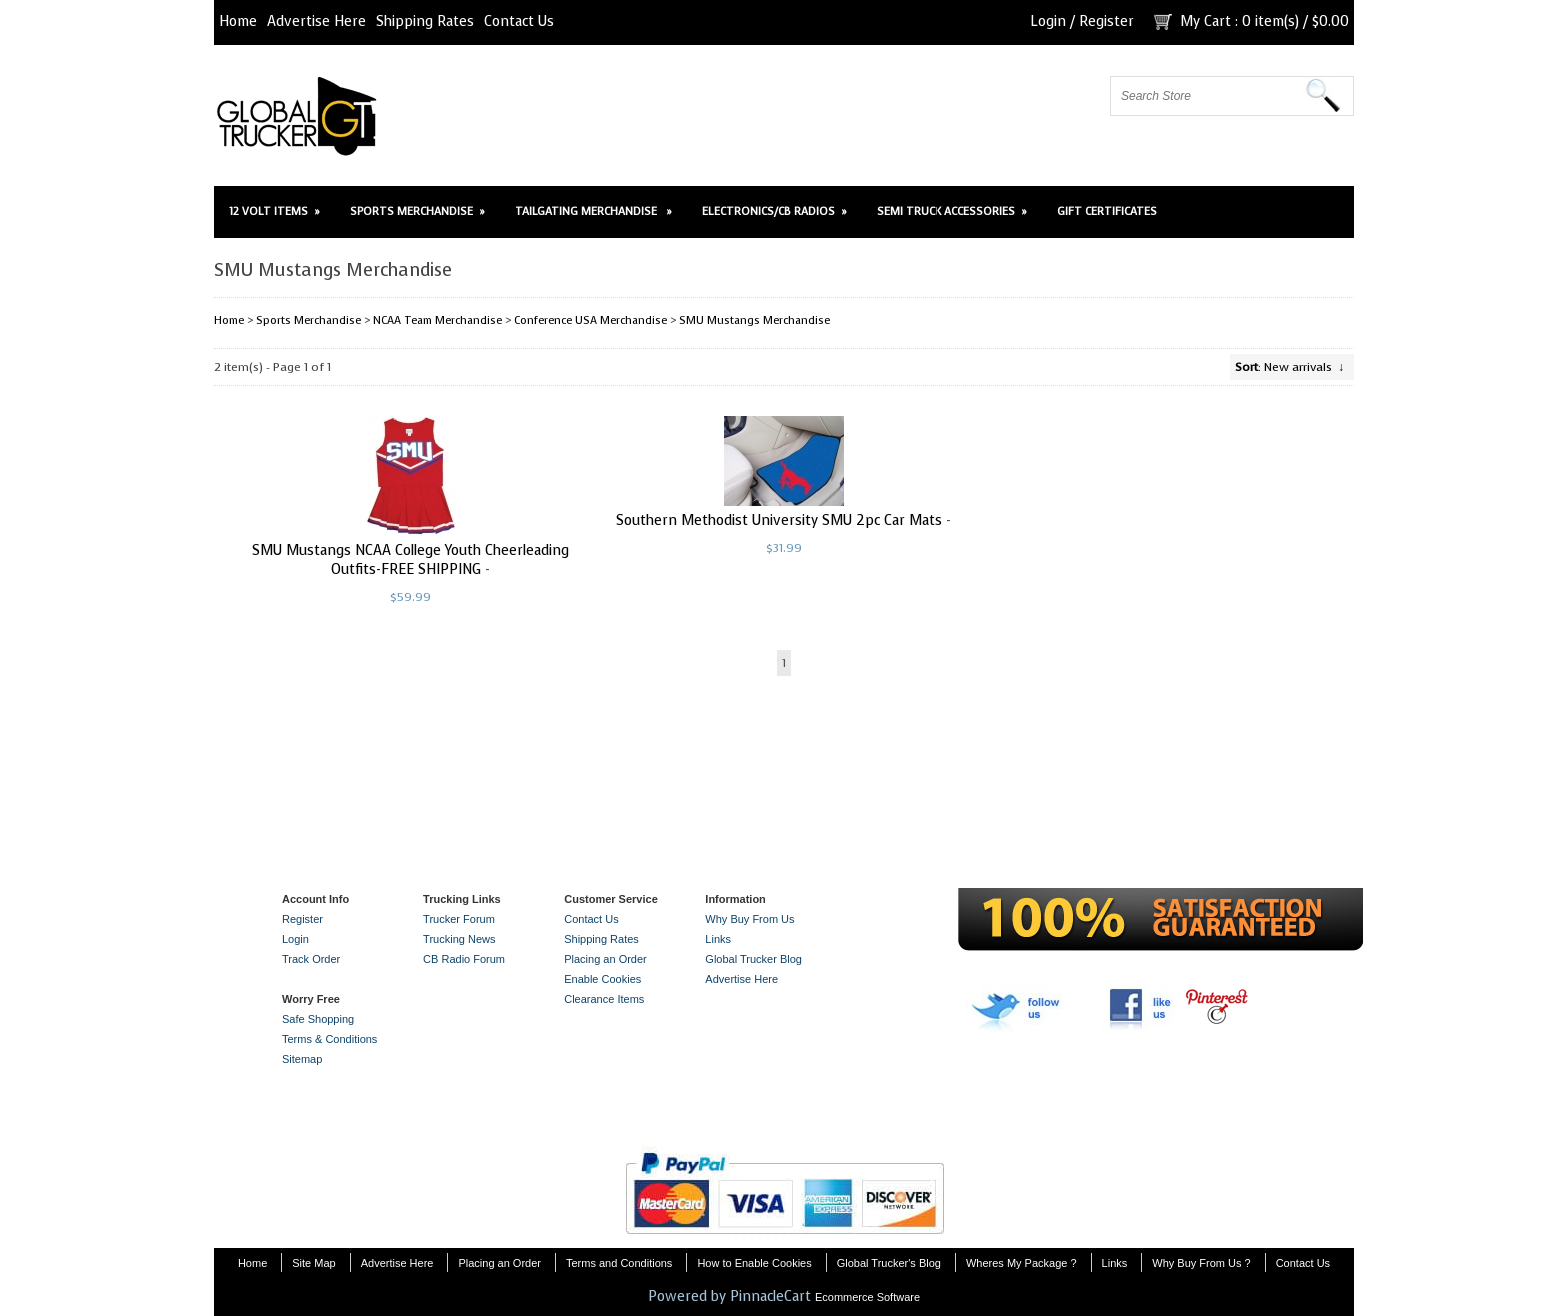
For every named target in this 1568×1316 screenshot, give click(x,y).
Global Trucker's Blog (889, 1263)
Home (238, 21)
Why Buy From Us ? (1201, 1263)
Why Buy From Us (749, 919)
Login (1048, 21)
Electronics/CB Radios (774, 211)
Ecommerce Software (867, 1297)
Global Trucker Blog (753, 959)
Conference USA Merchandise (590, 320)
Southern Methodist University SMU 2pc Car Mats (779, 520)
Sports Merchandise (417, 211)
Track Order (311, 959)
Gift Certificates (1107, 211)
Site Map (313, 1263)
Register (1106, 21)
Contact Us (519, 21)
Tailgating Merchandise (593, 211)
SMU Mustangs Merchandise (754, 320)
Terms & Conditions (329, 1039)
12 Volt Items (274, 211)
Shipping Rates (425, 21)
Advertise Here (316, 21)
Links (718, 939)
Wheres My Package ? (1021, 1263)
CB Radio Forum (464, 959)
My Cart (1205, 21)
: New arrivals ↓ (1289, 367)
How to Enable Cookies (754, 1263)
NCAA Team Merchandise (437, 320)
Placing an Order (605, 959)
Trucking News (459, 939)
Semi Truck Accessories (952, 211)
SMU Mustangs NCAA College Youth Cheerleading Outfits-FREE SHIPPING (410, 560)
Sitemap (302, 1059)
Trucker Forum (459, 919)
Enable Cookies (602, 979)
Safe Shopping (318, 1019)
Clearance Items (604, 999)
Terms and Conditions (619, 1263)
